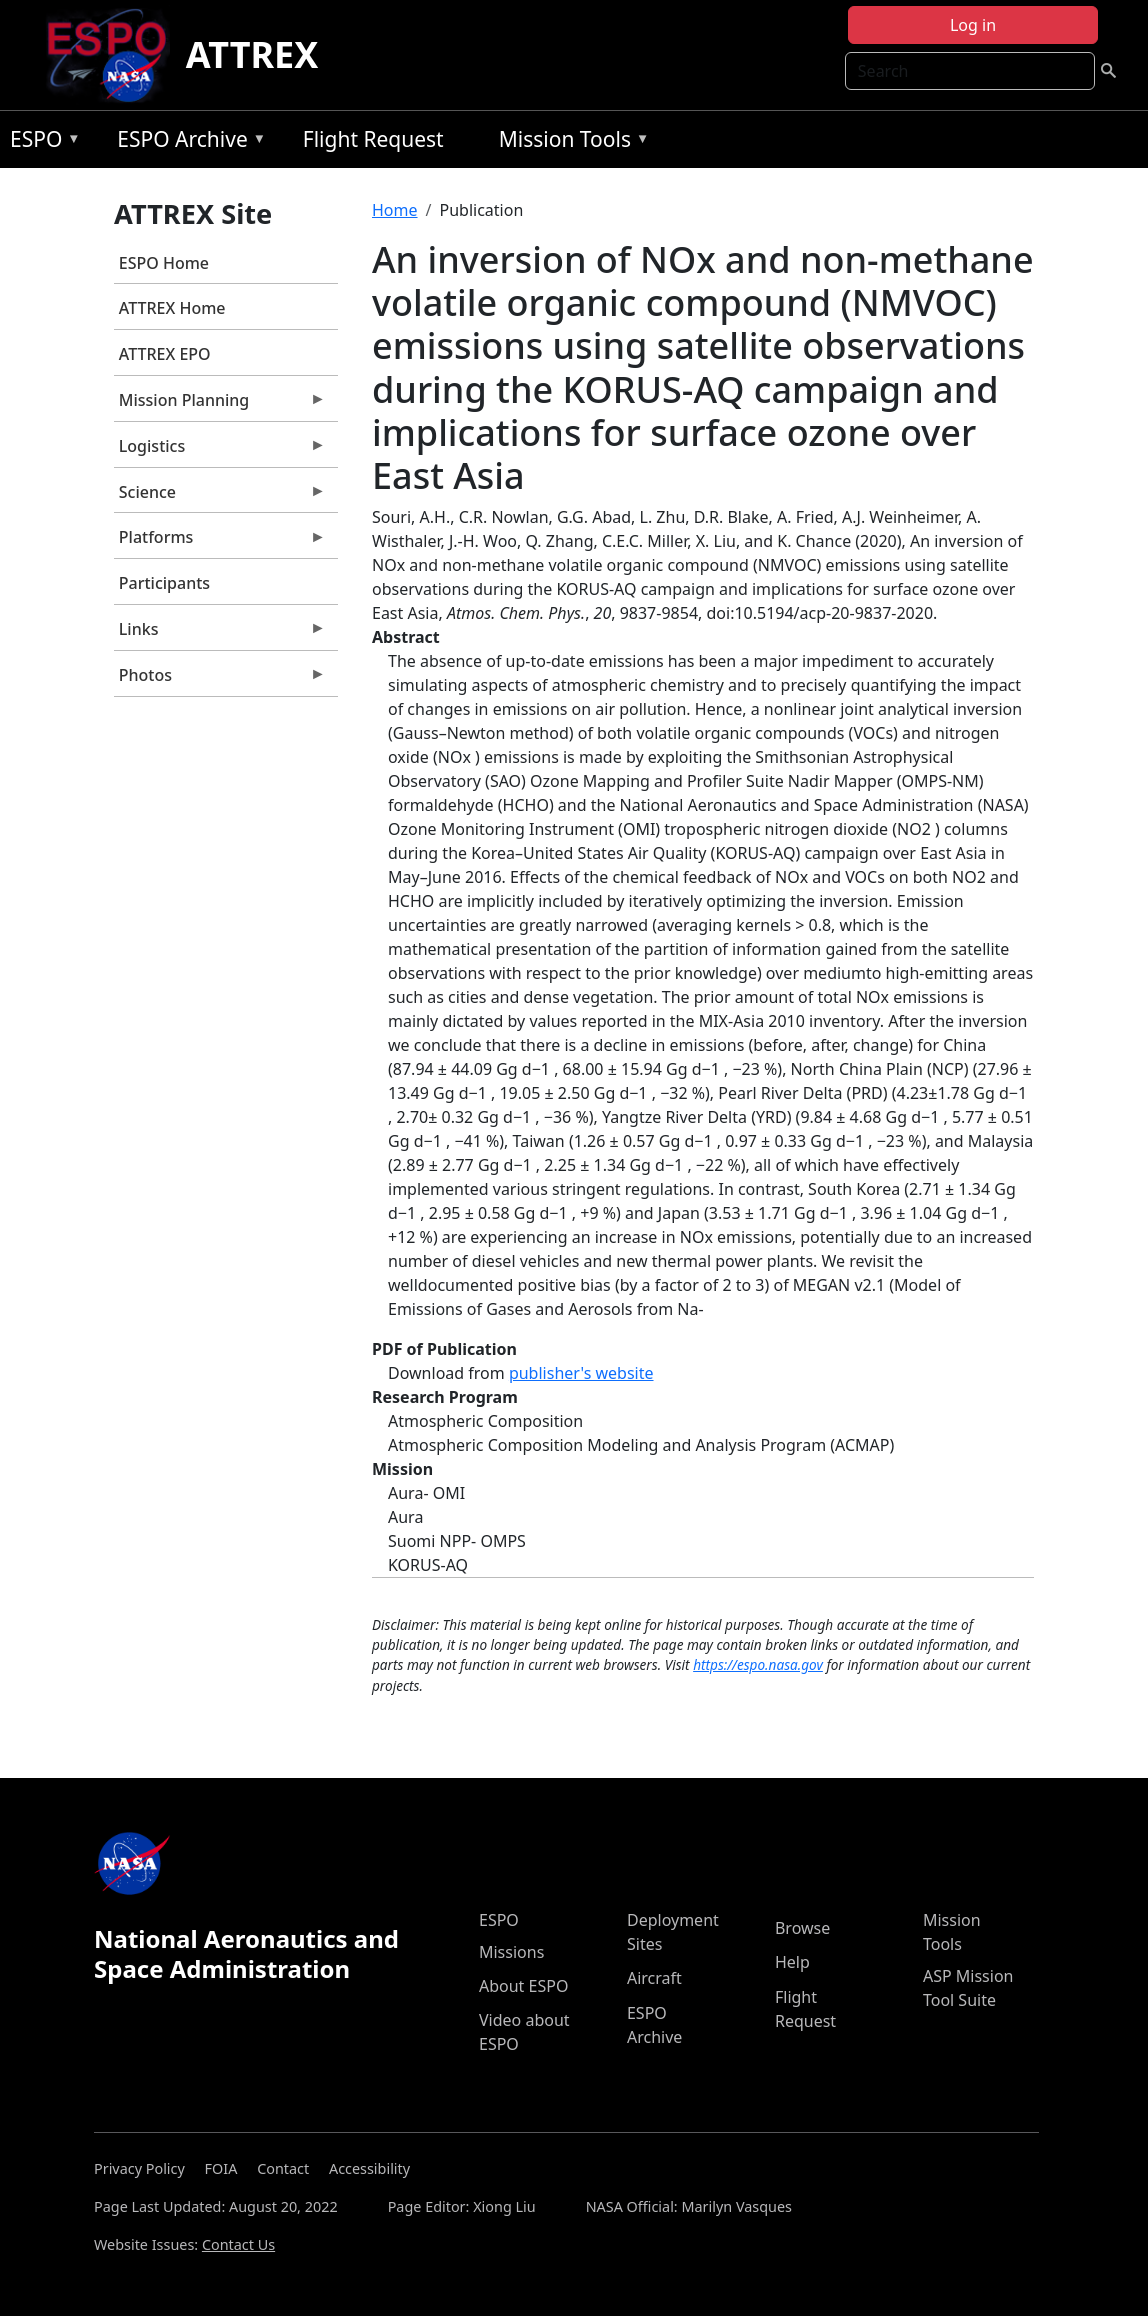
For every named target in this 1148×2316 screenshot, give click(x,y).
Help (792, 1962)
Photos (220, 680)
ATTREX (252, 54)
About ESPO (523, 1986)
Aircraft (654, 1978)
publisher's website (581, 1373)
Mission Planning (220, 405)
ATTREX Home (172, 308)
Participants (164, 583)
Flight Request (373, 139)
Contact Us (238, 2244)
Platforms (220, 542)
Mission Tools (569, 142)
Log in (973, 25)
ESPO (40, 142)
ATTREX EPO (165, 354)
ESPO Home (164, 263)
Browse (802, 1928)
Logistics (220, 451)
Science (220, 497)
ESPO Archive (186, 142)
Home (395, 210)
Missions (511, 1952)
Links (220, 634)
